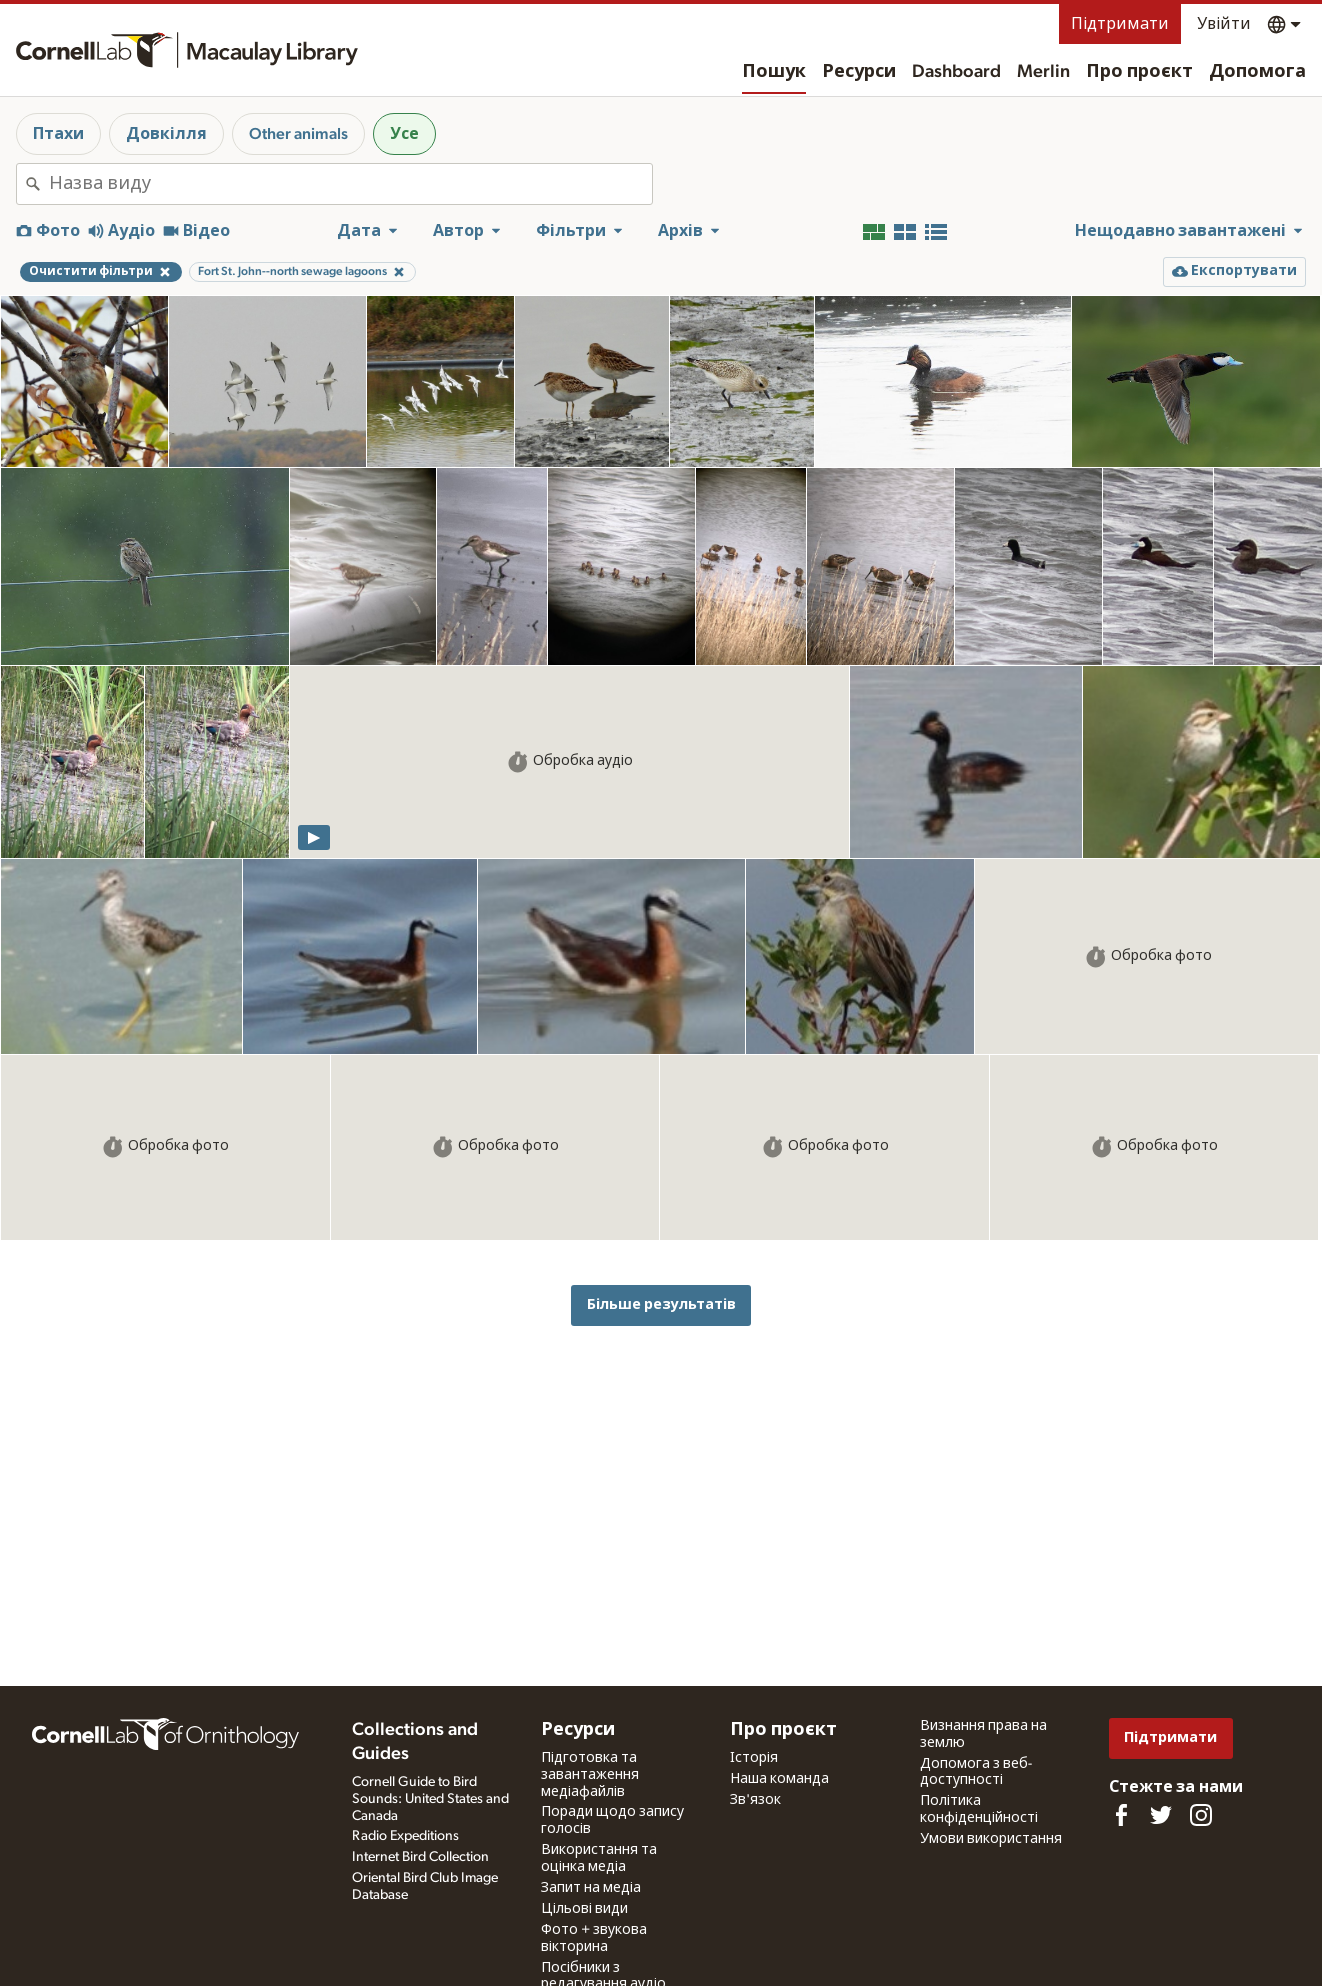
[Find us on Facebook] (1121, 1815)
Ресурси (859, 72)
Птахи (58, 134)
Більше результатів (661, 1304)
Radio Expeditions (405, 1836)
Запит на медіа (591, 1888)
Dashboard (956, 72)
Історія (754, 1758)
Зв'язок (755, 1800)
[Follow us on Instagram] (1201, 1815)
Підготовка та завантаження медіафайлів (590, 1775)
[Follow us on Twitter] (1161, 1815)
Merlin (1043, 72)
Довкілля (166, 134)
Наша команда (779, 1779)
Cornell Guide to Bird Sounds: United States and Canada (430, 1799)
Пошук (774, 72)
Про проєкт (1139, 72)
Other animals (298, 134)
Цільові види (584, 1909)
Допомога (1257, 72)
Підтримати (1120, 24)
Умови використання (991, 1839)
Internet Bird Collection (420, 1857)
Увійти (1224, 24)
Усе (404, 134)
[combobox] (350, 184)
